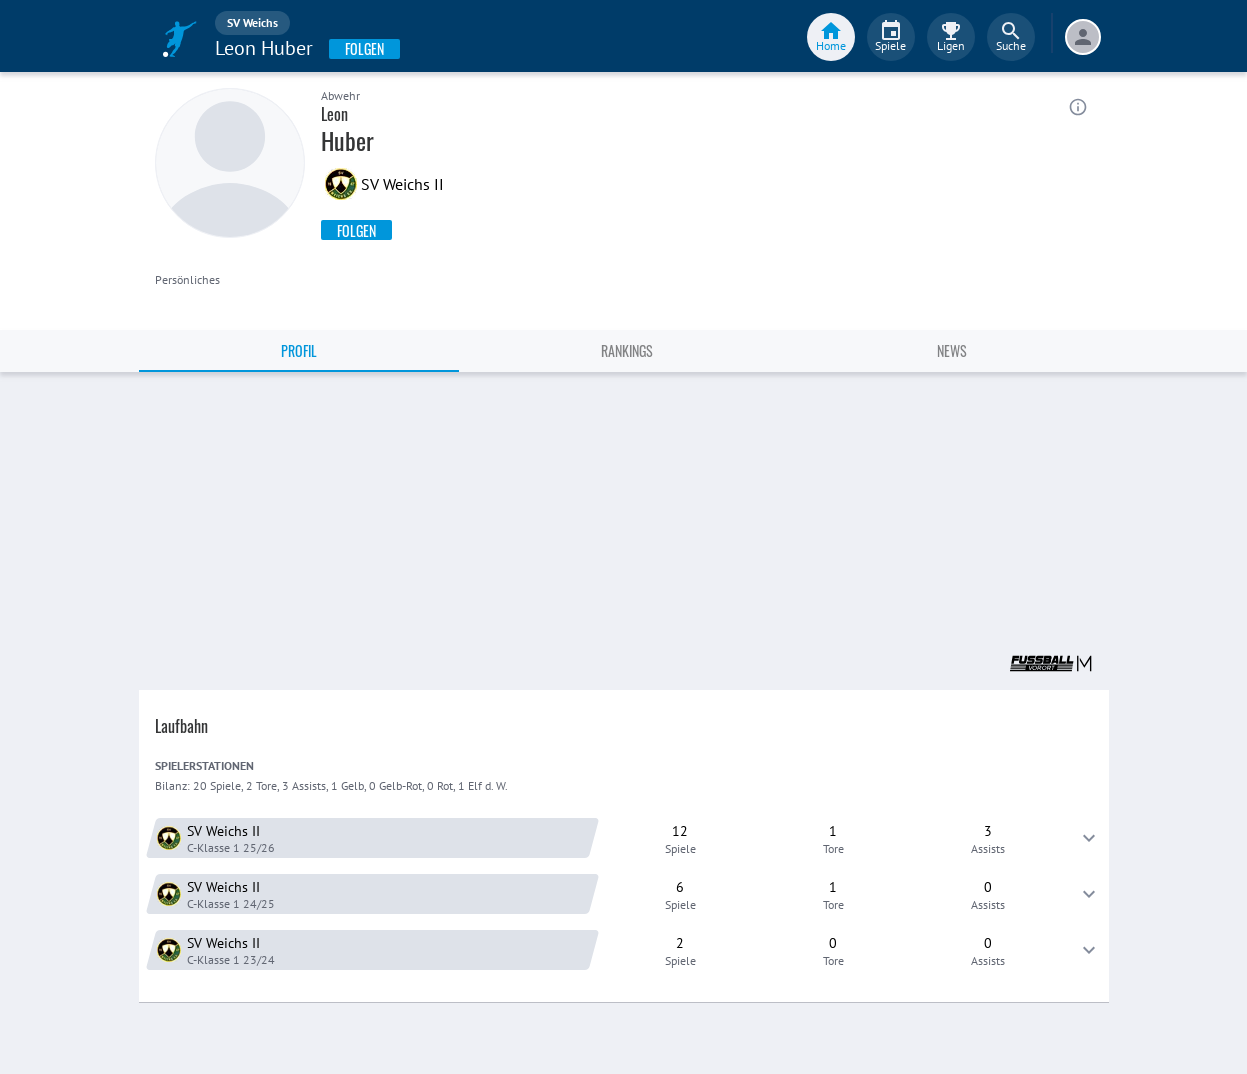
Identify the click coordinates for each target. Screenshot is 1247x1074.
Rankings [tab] (627, 350)
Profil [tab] (299, 350)
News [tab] (952, 350)
